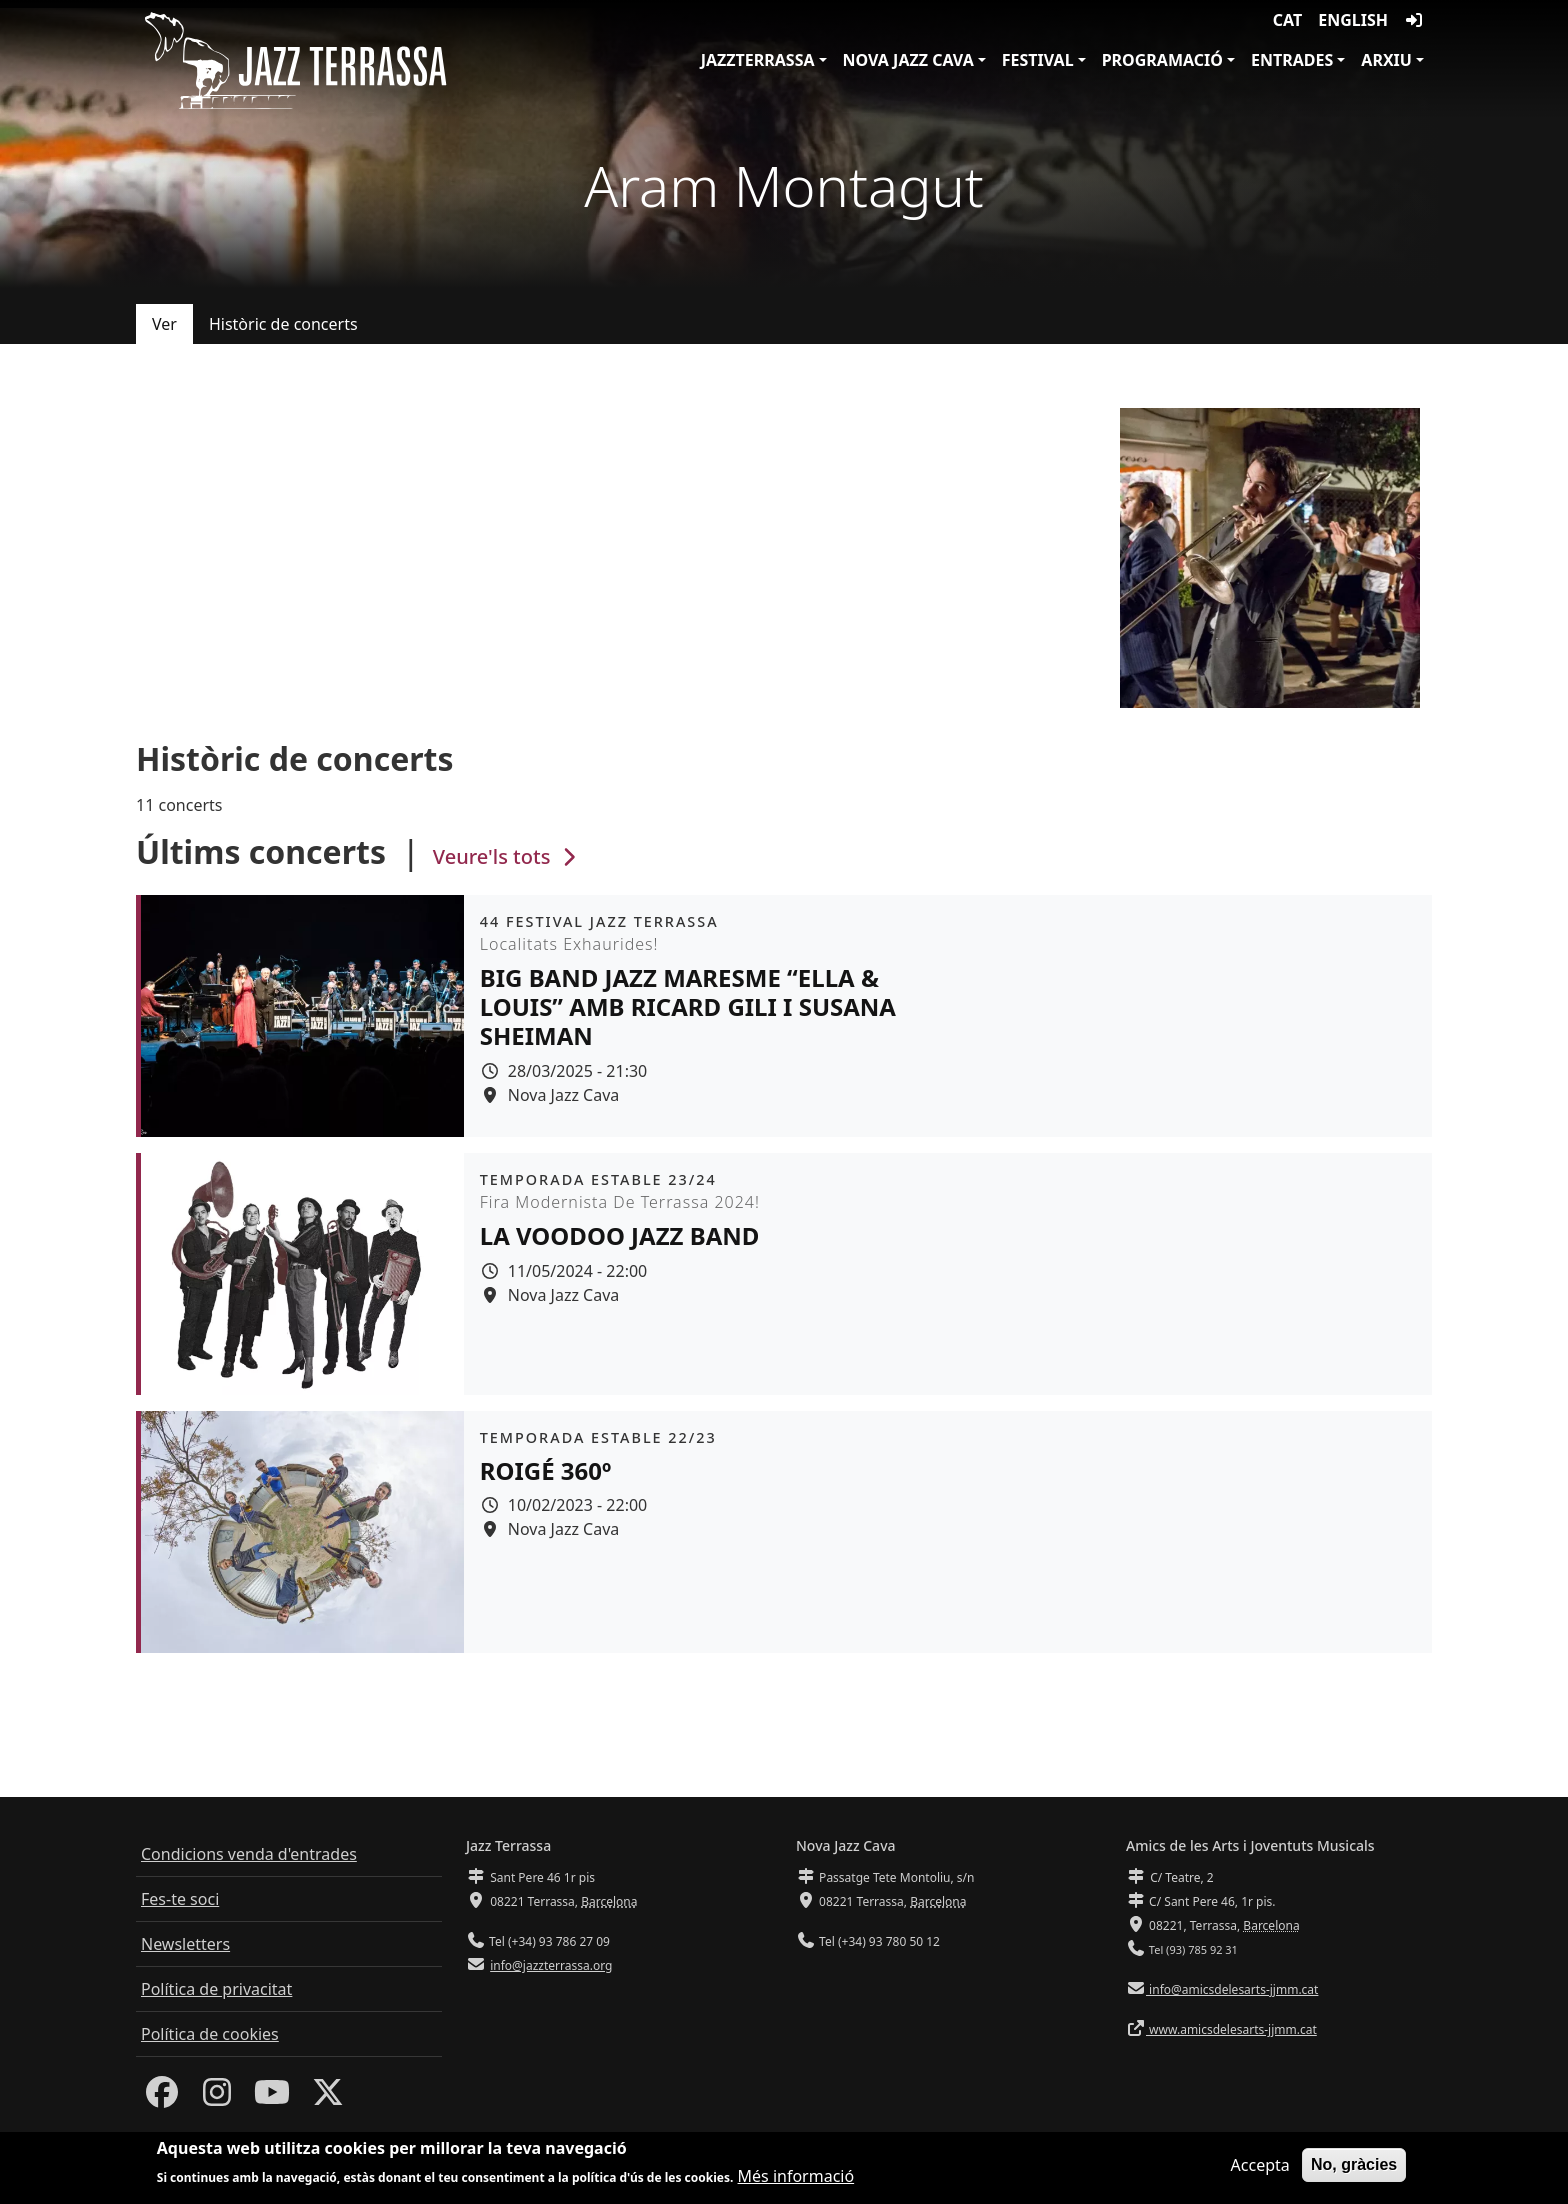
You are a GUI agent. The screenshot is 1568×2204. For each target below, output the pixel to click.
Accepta (1260, 2166)
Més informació (796, 2178)
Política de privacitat (216, 1989)
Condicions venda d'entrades (249, 1854)
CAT (1287, 20)
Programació (1162, 60)
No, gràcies (1354, 2165)
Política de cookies (210, 2034)
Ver (164, 324)
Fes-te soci (180, 1899)
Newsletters (185, 1944)
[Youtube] (272, 2098)
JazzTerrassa (758, 60)
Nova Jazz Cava (908, 60)
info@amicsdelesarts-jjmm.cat (1232, 1989)
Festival (1038, 60)
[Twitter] (328, 2098)
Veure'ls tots (507, 856)
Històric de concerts (283, 324)
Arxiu (1386, 60)
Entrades (1292, 60)
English (1353, 20)
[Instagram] (217, 2098)
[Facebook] (162, 2098)
